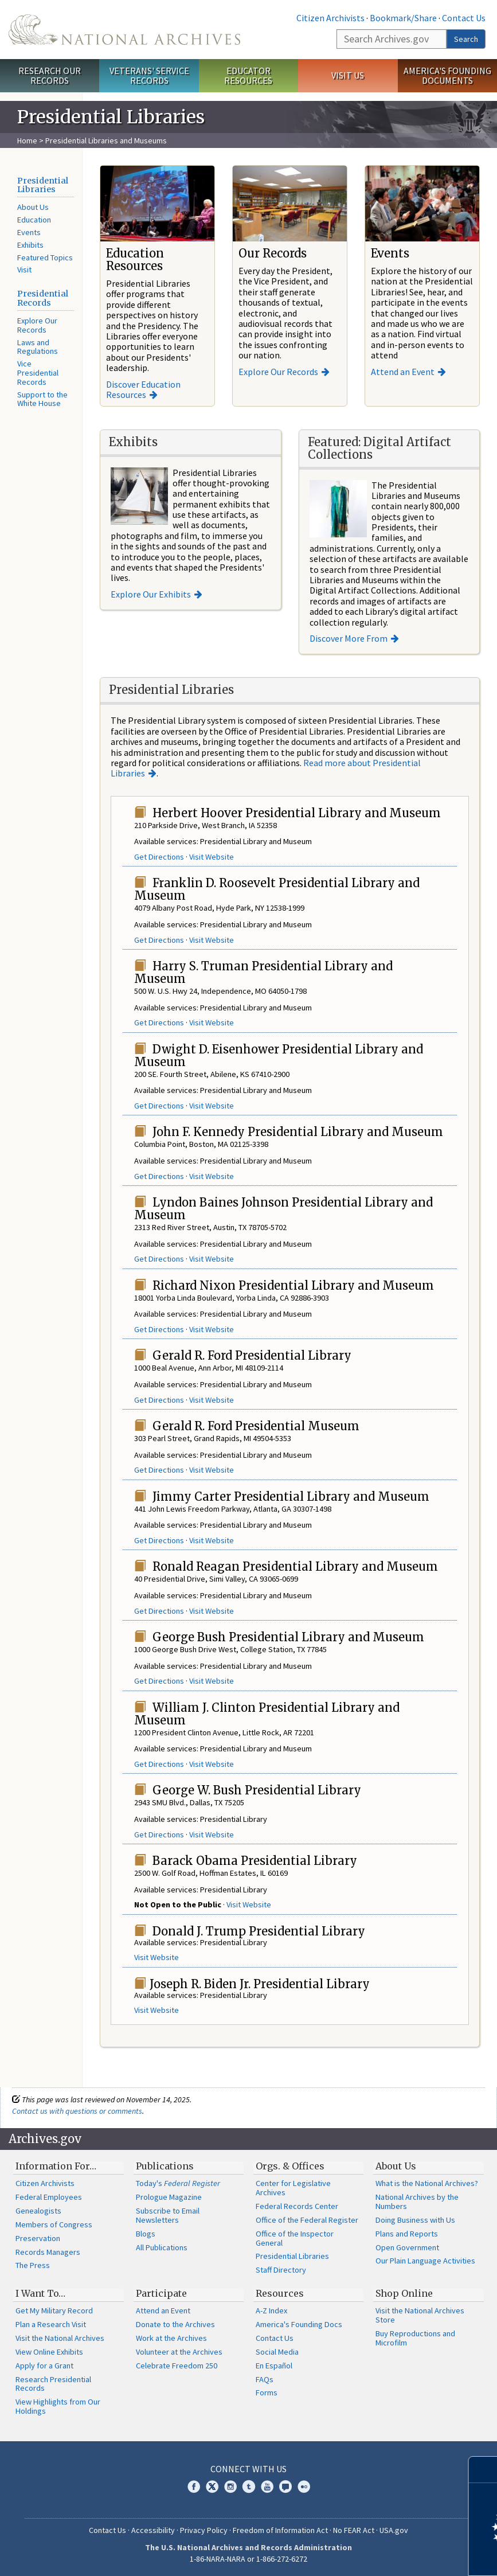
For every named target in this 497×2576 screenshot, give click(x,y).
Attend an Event (403, 371)
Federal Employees (48, 2197)
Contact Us (464, 18)
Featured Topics (45, 257)
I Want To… (40, 2293)
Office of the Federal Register (307, 2220)
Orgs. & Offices (290, 2166)
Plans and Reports (406, 2233)
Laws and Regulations (37, 347)
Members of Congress (53, 2224)
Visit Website (211, 857)
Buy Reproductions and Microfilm (415, 2338)
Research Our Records (49, 75)
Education (34, 219)
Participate (161, 2293)
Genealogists (38, 2211)
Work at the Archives (171, 2338)
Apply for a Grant (44, 2365)
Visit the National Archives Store (419, 2315)
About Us (33, 207)
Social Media (277, 2352)
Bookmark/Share (403, 18)
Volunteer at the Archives (179, 2352)
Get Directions (159, 857)
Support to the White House (42, 399)
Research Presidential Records (53, 2384)
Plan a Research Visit (50, 2324)
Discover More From (349, 638)
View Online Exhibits (49, 2352)
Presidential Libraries (42, 185)
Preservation (37, 2238)
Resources (280, 2293)
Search (466, 39)
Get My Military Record (54, 2310)
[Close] (483, 2469)
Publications (165, 2166)
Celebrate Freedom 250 (176, 2365)
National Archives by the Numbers (417, 2201)
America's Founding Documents (447, 75)
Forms (266, 2392)
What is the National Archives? (426, 2183)
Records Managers (47, 2252)
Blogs (145, 2233)
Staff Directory (281, 2270)
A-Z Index (271, 2310)
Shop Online (404, 2293)
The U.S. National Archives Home (124, 29)
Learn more (395, 2555)
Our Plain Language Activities (425, 2260)
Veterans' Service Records (149, 75)
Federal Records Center (297, 2206)
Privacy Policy (204, 2530)
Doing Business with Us (415, 2220)
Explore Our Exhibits (151, 594)
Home (27, 140)
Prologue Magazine (169, 2197)
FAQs (264, 2379)
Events (29, 232)
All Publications (161, 2247)
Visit (24, 269)
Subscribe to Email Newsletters (167, 2215)
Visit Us (347, 75)
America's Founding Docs (299, 2324)
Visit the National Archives (59, 2338)
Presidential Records (42, 298)
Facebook (194, 2486)
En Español (274, 2365)
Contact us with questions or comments (77, 2111)
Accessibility (153, 2530)
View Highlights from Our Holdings (57, 2406)
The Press (32, 2265)
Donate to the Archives (175, 2324)
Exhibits (30, 245)
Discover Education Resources (143, 389)
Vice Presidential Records (37, 372)
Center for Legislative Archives (293, 2188)
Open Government (407, 2247)
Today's (178, 2183)
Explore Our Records (37, 325)
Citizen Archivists (330, 18)
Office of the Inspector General (295, 2238)
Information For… (55, 2166)
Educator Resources (248, 75)
